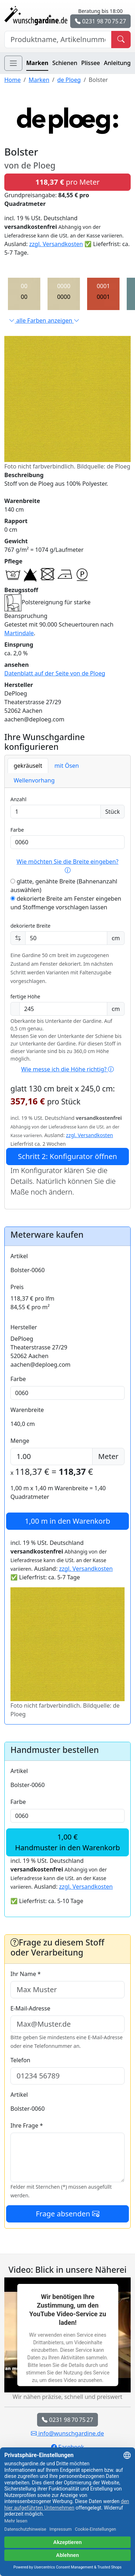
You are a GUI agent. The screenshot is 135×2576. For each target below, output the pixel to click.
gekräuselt (28, 766)
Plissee (90, 63)
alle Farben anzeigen (44, 320)
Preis (17, 1287)
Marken (37, 63)
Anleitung (117, 63)
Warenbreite (27, 1410)
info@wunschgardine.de (67, 2433)
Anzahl (18, 799)
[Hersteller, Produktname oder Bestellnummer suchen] (58, 39)
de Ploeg (69, 80)
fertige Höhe (25, 996)
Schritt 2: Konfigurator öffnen (67, 1156)
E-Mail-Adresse (30, 2008)
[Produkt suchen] (121, 39)
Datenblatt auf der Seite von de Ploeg (54, 673)
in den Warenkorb (67, 1521)
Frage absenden (67, 2214)
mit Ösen (66, 766)
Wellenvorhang (34, 780)
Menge (19, 1441)
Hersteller (23, 1327)
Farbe (17, 829)
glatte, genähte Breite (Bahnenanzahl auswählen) (63, 885)
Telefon (20, 2060)
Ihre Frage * (26, 2125)
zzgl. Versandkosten (56, 244)
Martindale (19, 633)
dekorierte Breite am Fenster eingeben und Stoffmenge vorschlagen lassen (65, 903)
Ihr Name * (25, 1974)
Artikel (19, 1256)
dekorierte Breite (30, 925)
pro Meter (67, 182)
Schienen (64, 63)
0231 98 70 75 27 (100, 21)
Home (12, 80)
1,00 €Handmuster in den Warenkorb (67, 1842)
